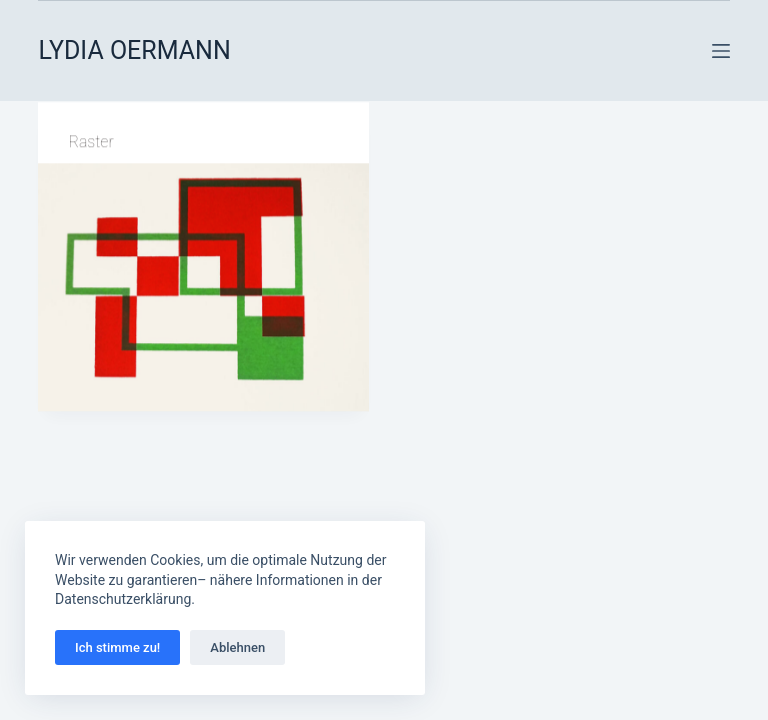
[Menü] (721, 51)
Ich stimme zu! (117, 647)
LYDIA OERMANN (134, 50)
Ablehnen (237, 647)
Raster (90, 142)
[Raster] (203, 288)
